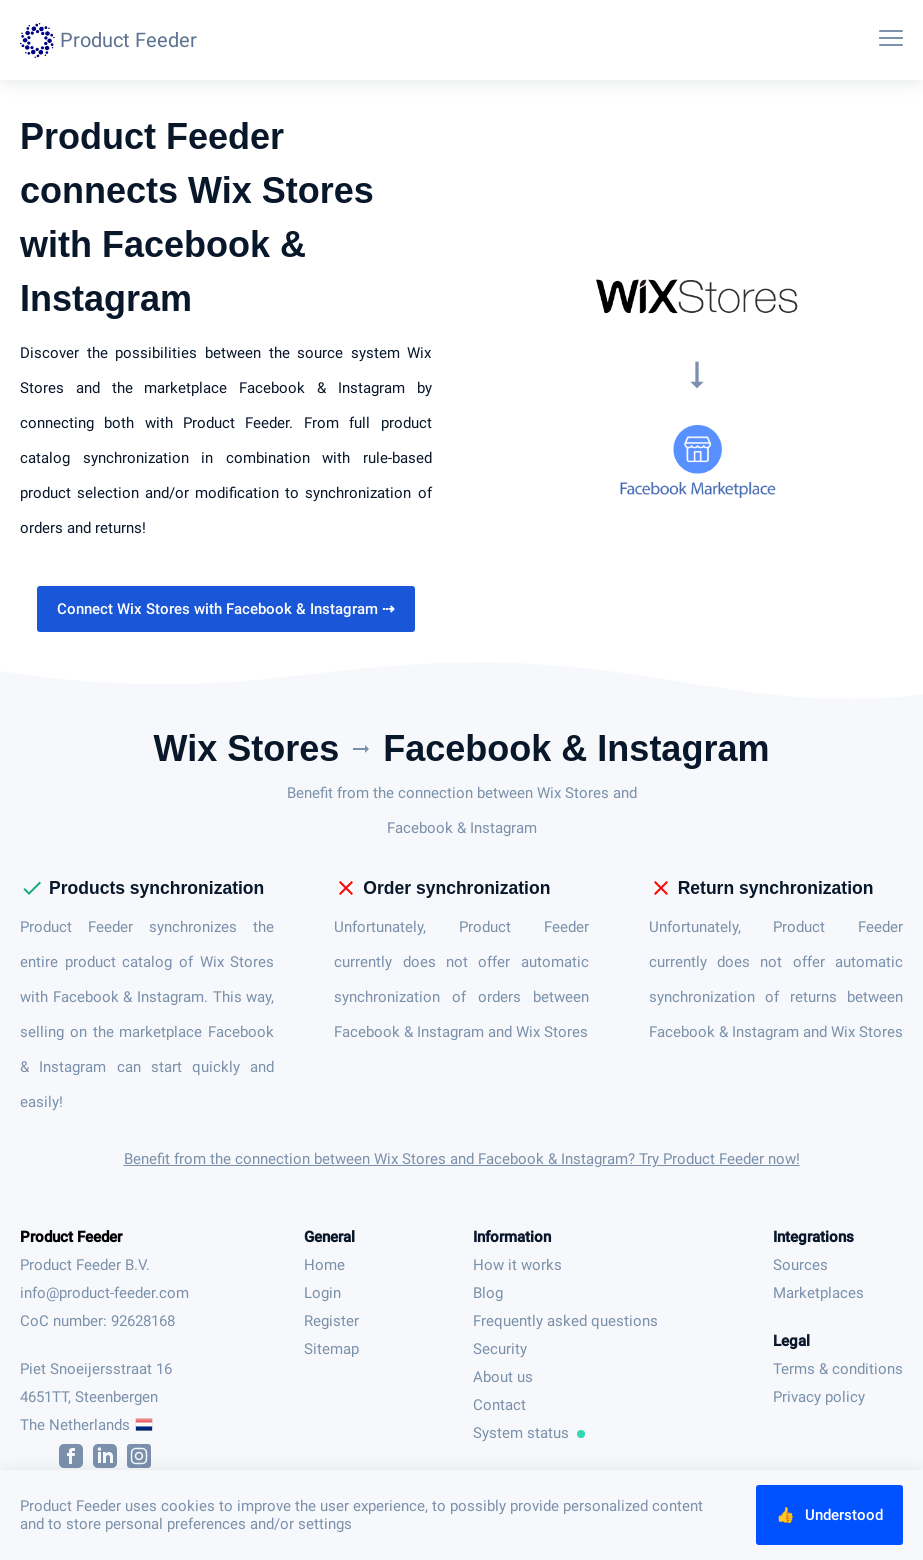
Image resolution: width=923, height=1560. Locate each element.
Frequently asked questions (565, 1321)
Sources (800, 1265)
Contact (499, 1405)
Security (500, 1349)
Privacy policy (819, 1397)
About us (503, 1377)
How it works (517, 1265)
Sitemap (331, 1349)
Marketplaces (818, 1293)
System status (529, 1433)
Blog (488, 1293)
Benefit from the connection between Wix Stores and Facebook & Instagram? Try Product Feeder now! (462, 1159)
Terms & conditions (838, 1369)
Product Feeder (71, 1237)
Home (324, 1265)
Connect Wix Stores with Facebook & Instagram (226, 609)
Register (331, 1321)
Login (322, 1293)
